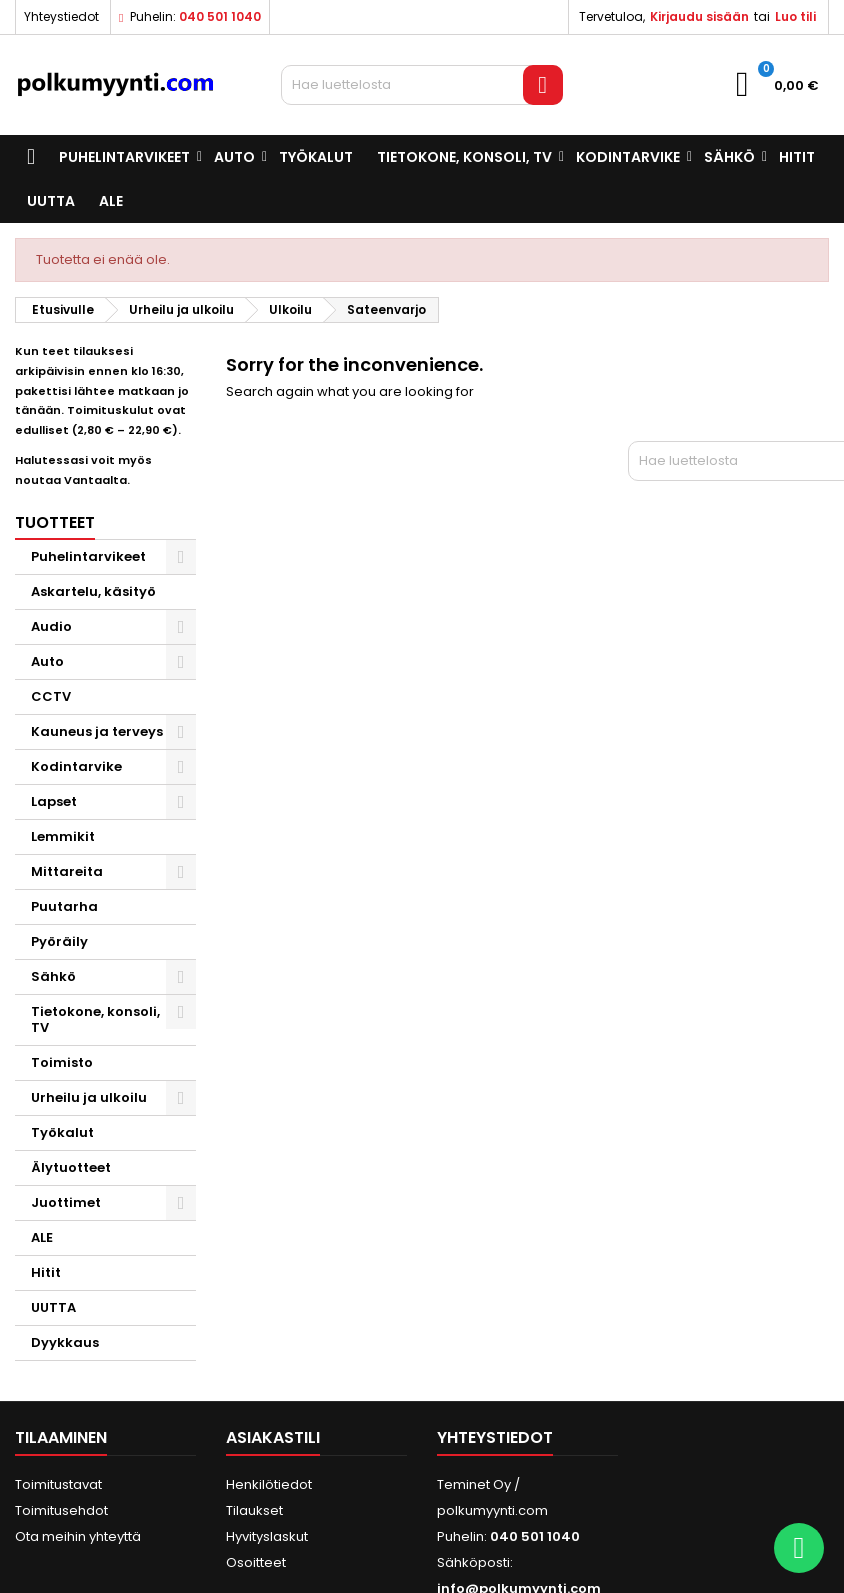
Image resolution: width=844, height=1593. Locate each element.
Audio (51, 626)
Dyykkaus (65, 1342)
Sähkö (729, 157)
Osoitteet (256, 1562)
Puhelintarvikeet (124, 157)
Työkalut (316, 157)
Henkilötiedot (269, 1484)
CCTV (51, 696)
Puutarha (64, 906)
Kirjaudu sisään (699, 16)
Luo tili (795, 16)
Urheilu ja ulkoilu (89, 1097)
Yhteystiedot (61, 16)
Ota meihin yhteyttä (78, 1536)
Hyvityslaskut (267, 1536)
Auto (234, 157)
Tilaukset (254, 1510)
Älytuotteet (71, 1167)
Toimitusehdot (61, 1510)
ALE (111, 201)
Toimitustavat (58, 1484)
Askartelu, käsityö (93, 591)
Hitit (797, 157)
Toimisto (62, 1062)
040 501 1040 (220, 16)
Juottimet (66, 1202)
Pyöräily (59, 941)
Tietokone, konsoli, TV (464, 157)
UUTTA (51, 201)
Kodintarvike (628, 157)
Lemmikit (63, 836)
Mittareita (67, 871)
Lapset (54, 801)
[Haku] (421, 85)
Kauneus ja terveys (97, 731)
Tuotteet (55, 522)
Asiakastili (273, 1437)
